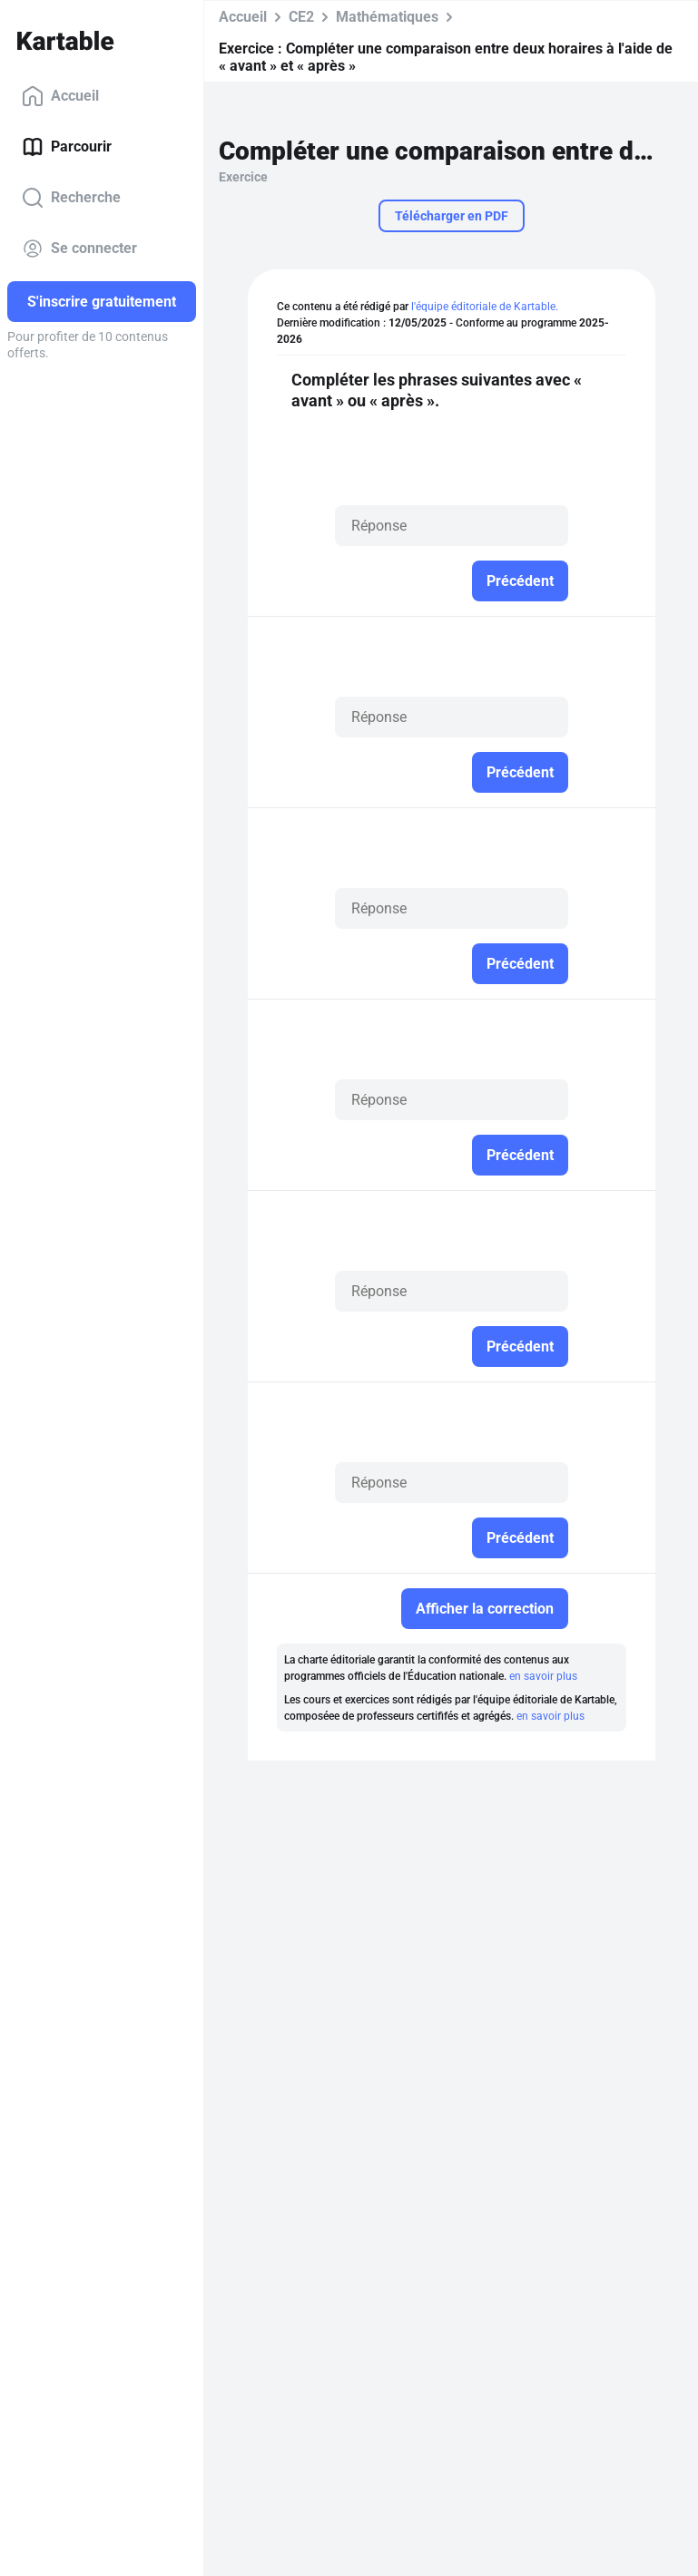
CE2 (301, 16)
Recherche (71, 198)
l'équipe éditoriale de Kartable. (484, 306)
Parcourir (67, 147)
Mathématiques (387, 16)
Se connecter (79, 248)
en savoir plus (543, 1676)
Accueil (60, 96)
